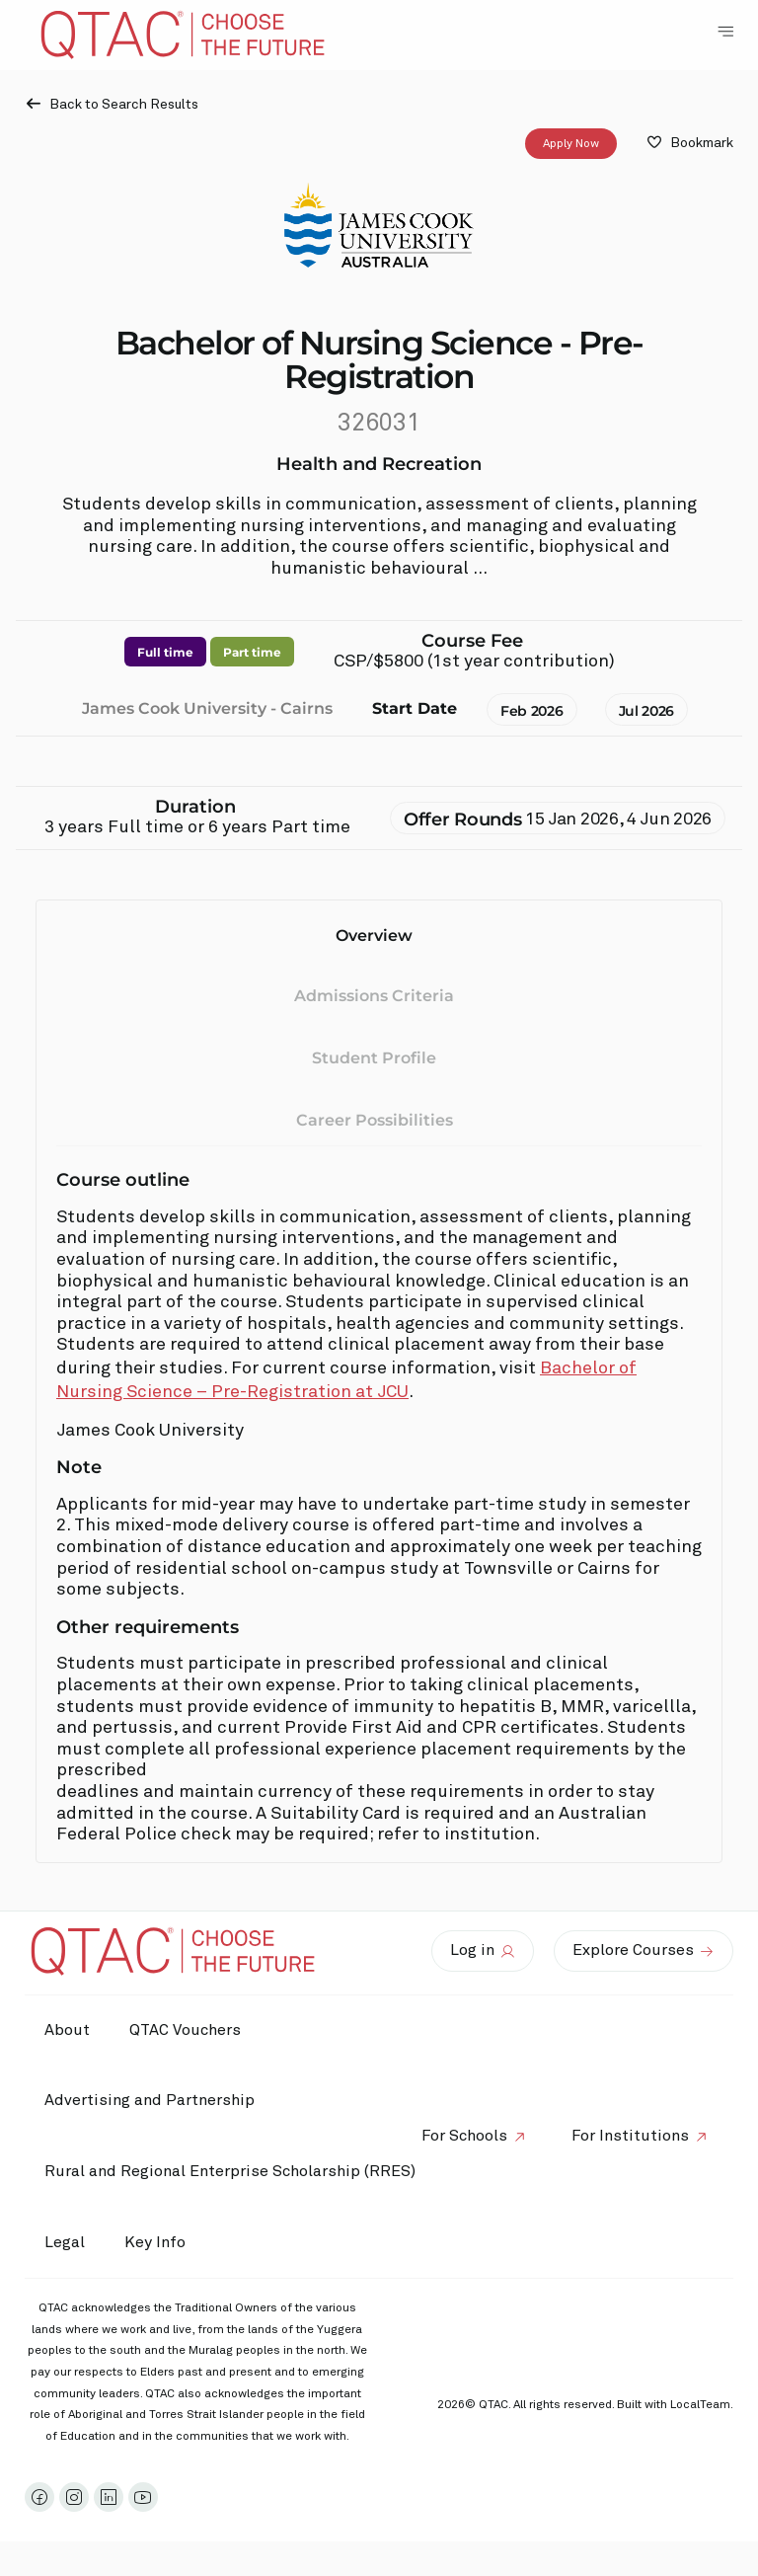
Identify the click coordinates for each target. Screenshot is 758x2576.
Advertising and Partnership (149, 2100)
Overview (374, 935)
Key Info (159, 2242)
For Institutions (630, 2136)
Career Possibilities (374, 1120)
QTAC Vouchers (185, 2030)
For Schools (464, 2136)
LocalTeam (700, 2405)
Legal (64, 2242)
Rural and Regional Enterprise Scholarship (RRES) (230, 2171)
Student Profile (374, 1058)
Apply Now (571, 144)
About (67, 2030)
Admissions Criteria (374, 996)
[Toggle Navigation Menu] (725, 31)
